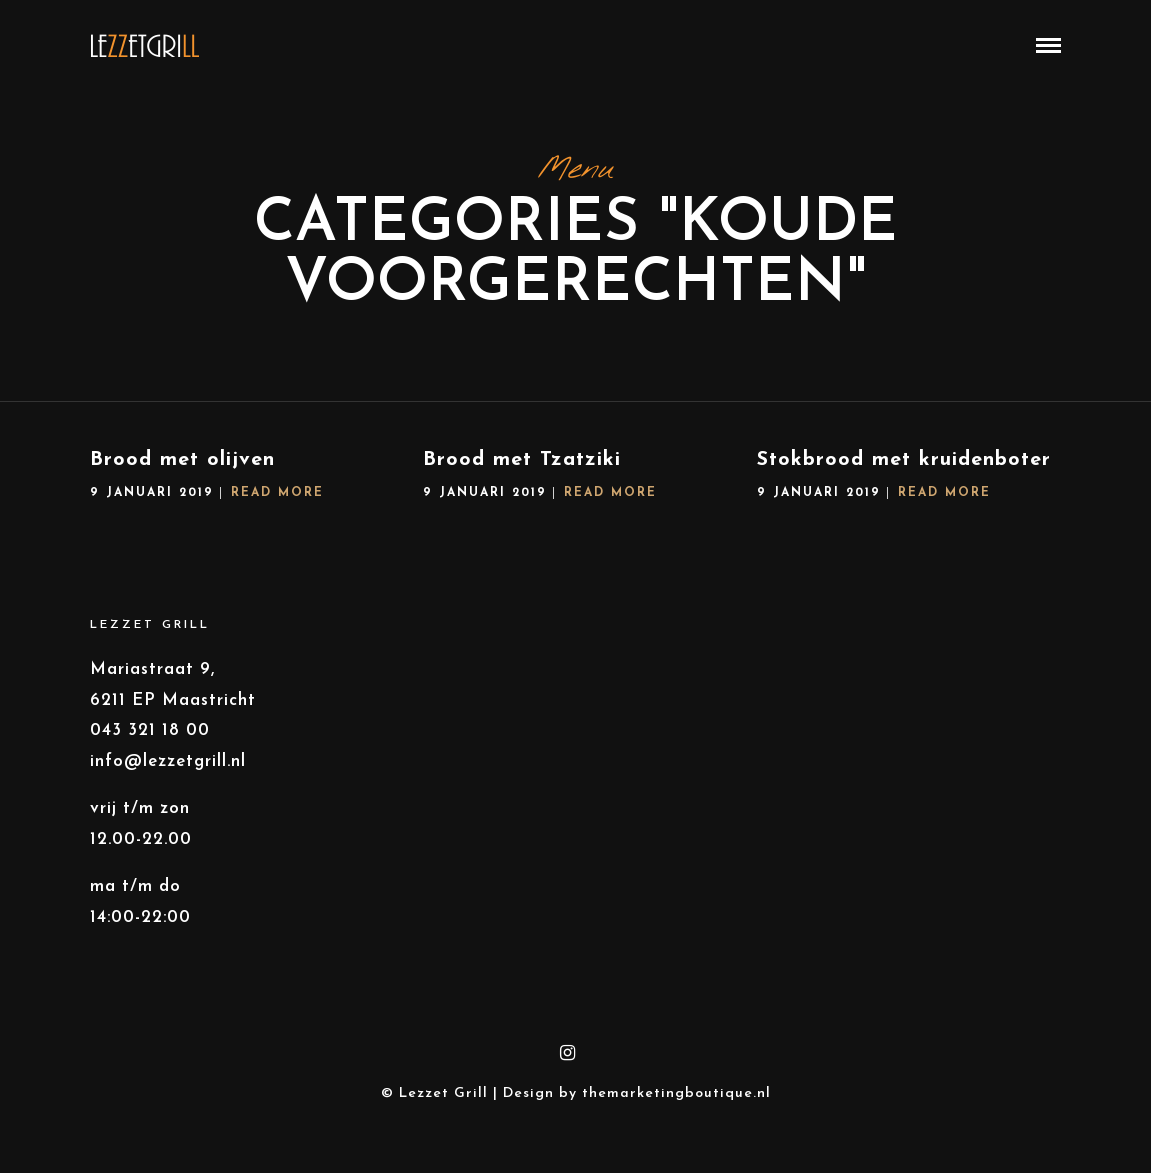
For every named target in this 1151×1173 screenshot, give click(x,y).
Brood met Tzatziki (522, 466)
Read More (277, 499)
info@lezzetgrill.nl (168, 767)
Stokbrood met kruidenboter (904, 466)
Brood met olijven (182, 466)
